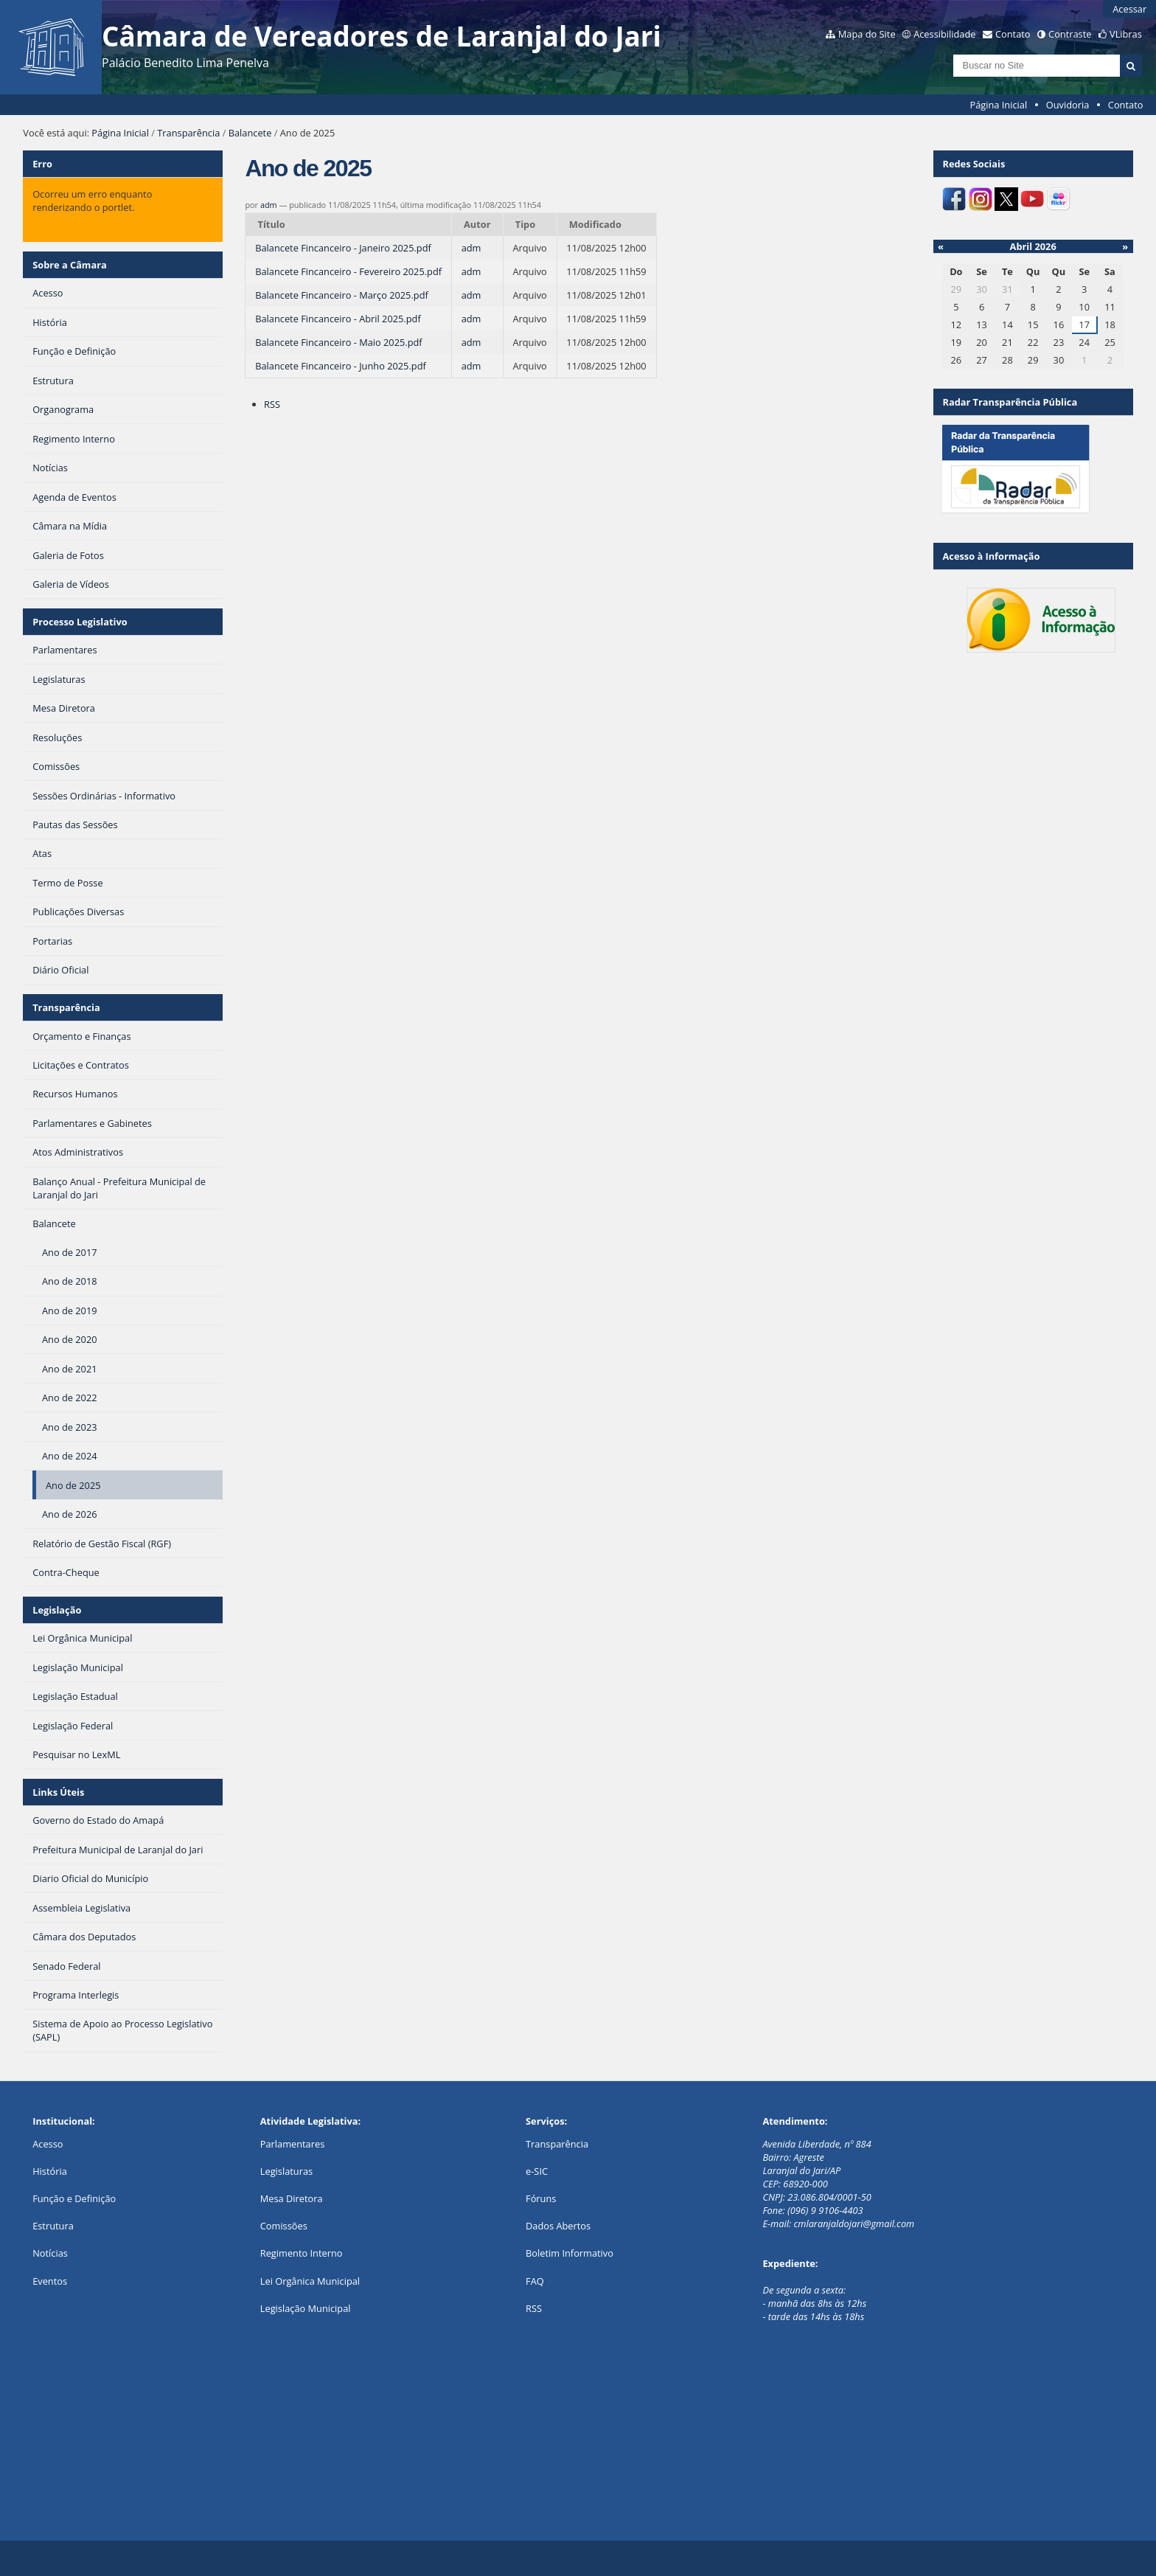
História (49, 2171)
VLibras (1126, 34)
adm (268, 204)
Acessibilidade (944, 34)
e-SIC (537, 2171)
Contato (1013, 34)
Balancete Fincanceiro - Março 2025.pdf (341, 295)
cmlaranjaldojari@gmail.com (853, 2223)
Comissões (283, 2225)
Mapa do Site (867, 34)
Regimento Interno (301, 2253)
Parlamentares (292, 2143)
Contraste (1069, 34)
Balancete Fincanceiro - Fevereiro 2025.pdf (348, 271)
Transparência (188, 132)
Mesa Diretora (291, 2198)
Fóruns (541, 2198)
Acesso (47, 2143)
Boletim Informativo (569, 2253)
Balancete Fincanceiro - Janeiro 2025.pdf (343, 247)
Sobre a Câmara (69, 264)
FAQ (535, 2281)
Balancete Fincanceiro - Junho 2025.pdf (340, 365)
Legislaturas (286, 2171)
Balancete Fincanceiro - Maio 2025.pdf (338, 342)
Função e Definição (74, 2198)
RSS (272, 404)
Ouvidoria (1068, 104)
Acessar (1129, 8)
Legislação (56, 1610)
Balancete (250, 132)
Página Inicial (999, 104)
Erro (42, 163)
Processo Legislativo (79, 621)
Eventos (49, 2281)
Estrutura (53, 2225)
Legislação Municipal (305, 2308)
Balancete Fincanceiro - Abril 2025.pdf (338, 318)
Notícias (50, 2253)
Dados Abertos (558, 2225)
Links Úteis (58, 1792)
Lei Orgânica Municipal (310, 2281)
